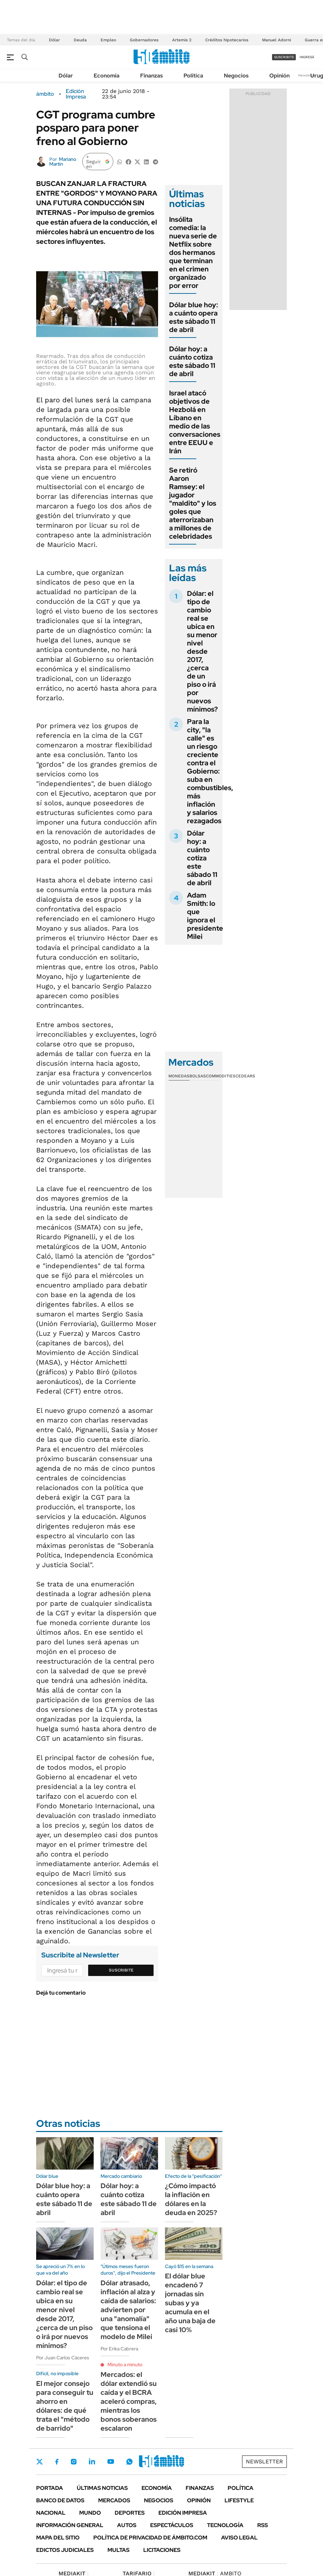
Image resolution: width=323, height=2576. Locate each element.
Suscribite (121, 1970)
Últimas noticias (102, 2488)
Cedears (245, 1076)
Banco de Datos (60, 2500)
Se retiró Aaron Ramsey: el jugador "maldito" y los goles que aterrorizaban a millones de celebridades (192, 503)
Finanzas (151, 75)
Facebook (57, 2462)
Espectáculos (171, 2525)
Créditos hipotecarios (226, 40)
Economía (106, 75)
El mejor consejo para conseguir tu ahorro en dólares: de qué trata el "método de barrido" (64, 2406)
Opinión (279, 75)
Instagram (74, 2462)
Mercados (114, 2500)
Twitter (39, 2461)
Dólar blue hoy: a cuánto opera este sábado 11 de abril (193, 317)
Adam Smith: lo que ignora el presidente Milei (205, 916)
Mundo (90, 2512)
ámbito (45, 94)
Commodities (221, 1076)
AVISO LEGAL (239, 2537)
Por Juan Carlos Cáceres (62, 2358)
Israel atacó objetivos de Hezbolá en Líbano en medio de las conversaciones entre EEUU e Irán (194, 422)
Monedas (178, 1076)
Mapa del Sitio (58, 2537)
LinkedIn (92, 2462)
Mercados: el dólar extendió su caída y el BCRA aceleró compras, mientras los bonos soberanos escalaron (129, 2401)
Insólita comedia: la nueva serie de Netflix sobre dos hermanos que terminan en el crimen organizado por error (193, 252)
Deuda (80, 40)
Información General (69, 2525)
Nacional (50, 2512)
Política (193, 75)
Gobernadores (144, 40)
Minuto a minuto (124, 2364)
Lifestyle (239, 2500)
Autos (126, 2525)
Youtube (110, 2461)
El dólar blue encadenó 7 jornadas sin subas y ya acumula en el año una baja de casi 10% (190, 2303)
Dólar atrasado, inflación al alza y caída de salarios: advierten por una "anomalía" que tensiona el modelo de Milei (128, 2309)
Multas (118, 2550)
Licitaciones (161, 2550)
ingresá (307, 57)
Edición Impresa (182, 2512)
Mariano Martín (62, 161)
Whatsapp (129, 2462)
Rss (262, 2525)
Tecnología (225, 2525)
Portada (49, 2488)
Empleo (108, 40)
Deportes (130, 2512)
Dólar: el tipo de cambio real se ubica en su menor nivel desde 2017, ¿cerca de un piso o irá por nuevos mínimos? (202, 651)
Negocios (236, 75)
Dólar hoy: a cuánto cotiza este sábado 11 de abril (192, 361)
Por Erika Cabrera (119, 2349)
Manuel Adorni (276, 40)
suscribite (284, 57)
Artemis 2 (181, 40)
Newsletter (307, 75)
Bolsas (197, 1076)
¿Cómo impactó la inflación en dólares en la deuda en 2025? (191, 2199)
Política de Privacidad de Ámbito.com (150, 2537)
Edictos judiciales (65, 2550)
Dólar (54, 40)
